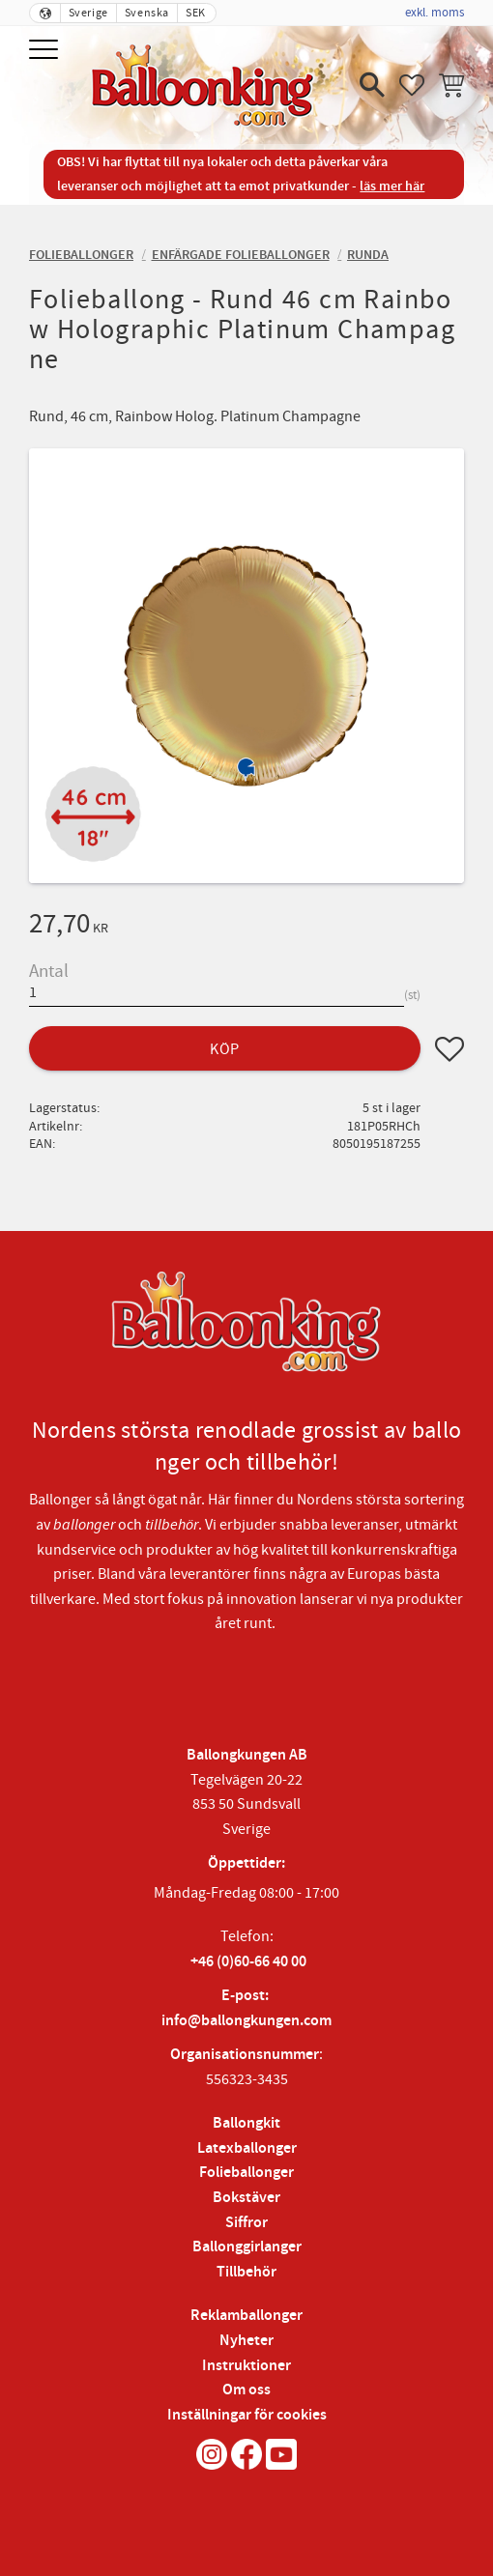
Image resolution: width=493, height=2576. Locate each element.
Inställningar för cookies (247, 2415)
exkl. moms (434, 12)
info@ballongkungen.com (246, 2021)
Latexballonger (247, 2148)
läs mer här (392, 186)
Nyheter (246, 2341)
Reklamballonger (246, 2315)
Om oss (246, 2390)
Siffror (246, 2223)
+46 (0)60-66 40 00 (248, 1962)
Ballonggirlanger (247, 2247)
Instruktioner (246, 2366)
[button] (46, 51)
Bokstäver (246, 2198)
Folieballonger (246, 2172)
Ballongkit (246, 2123)
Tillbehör (246, 2272)
